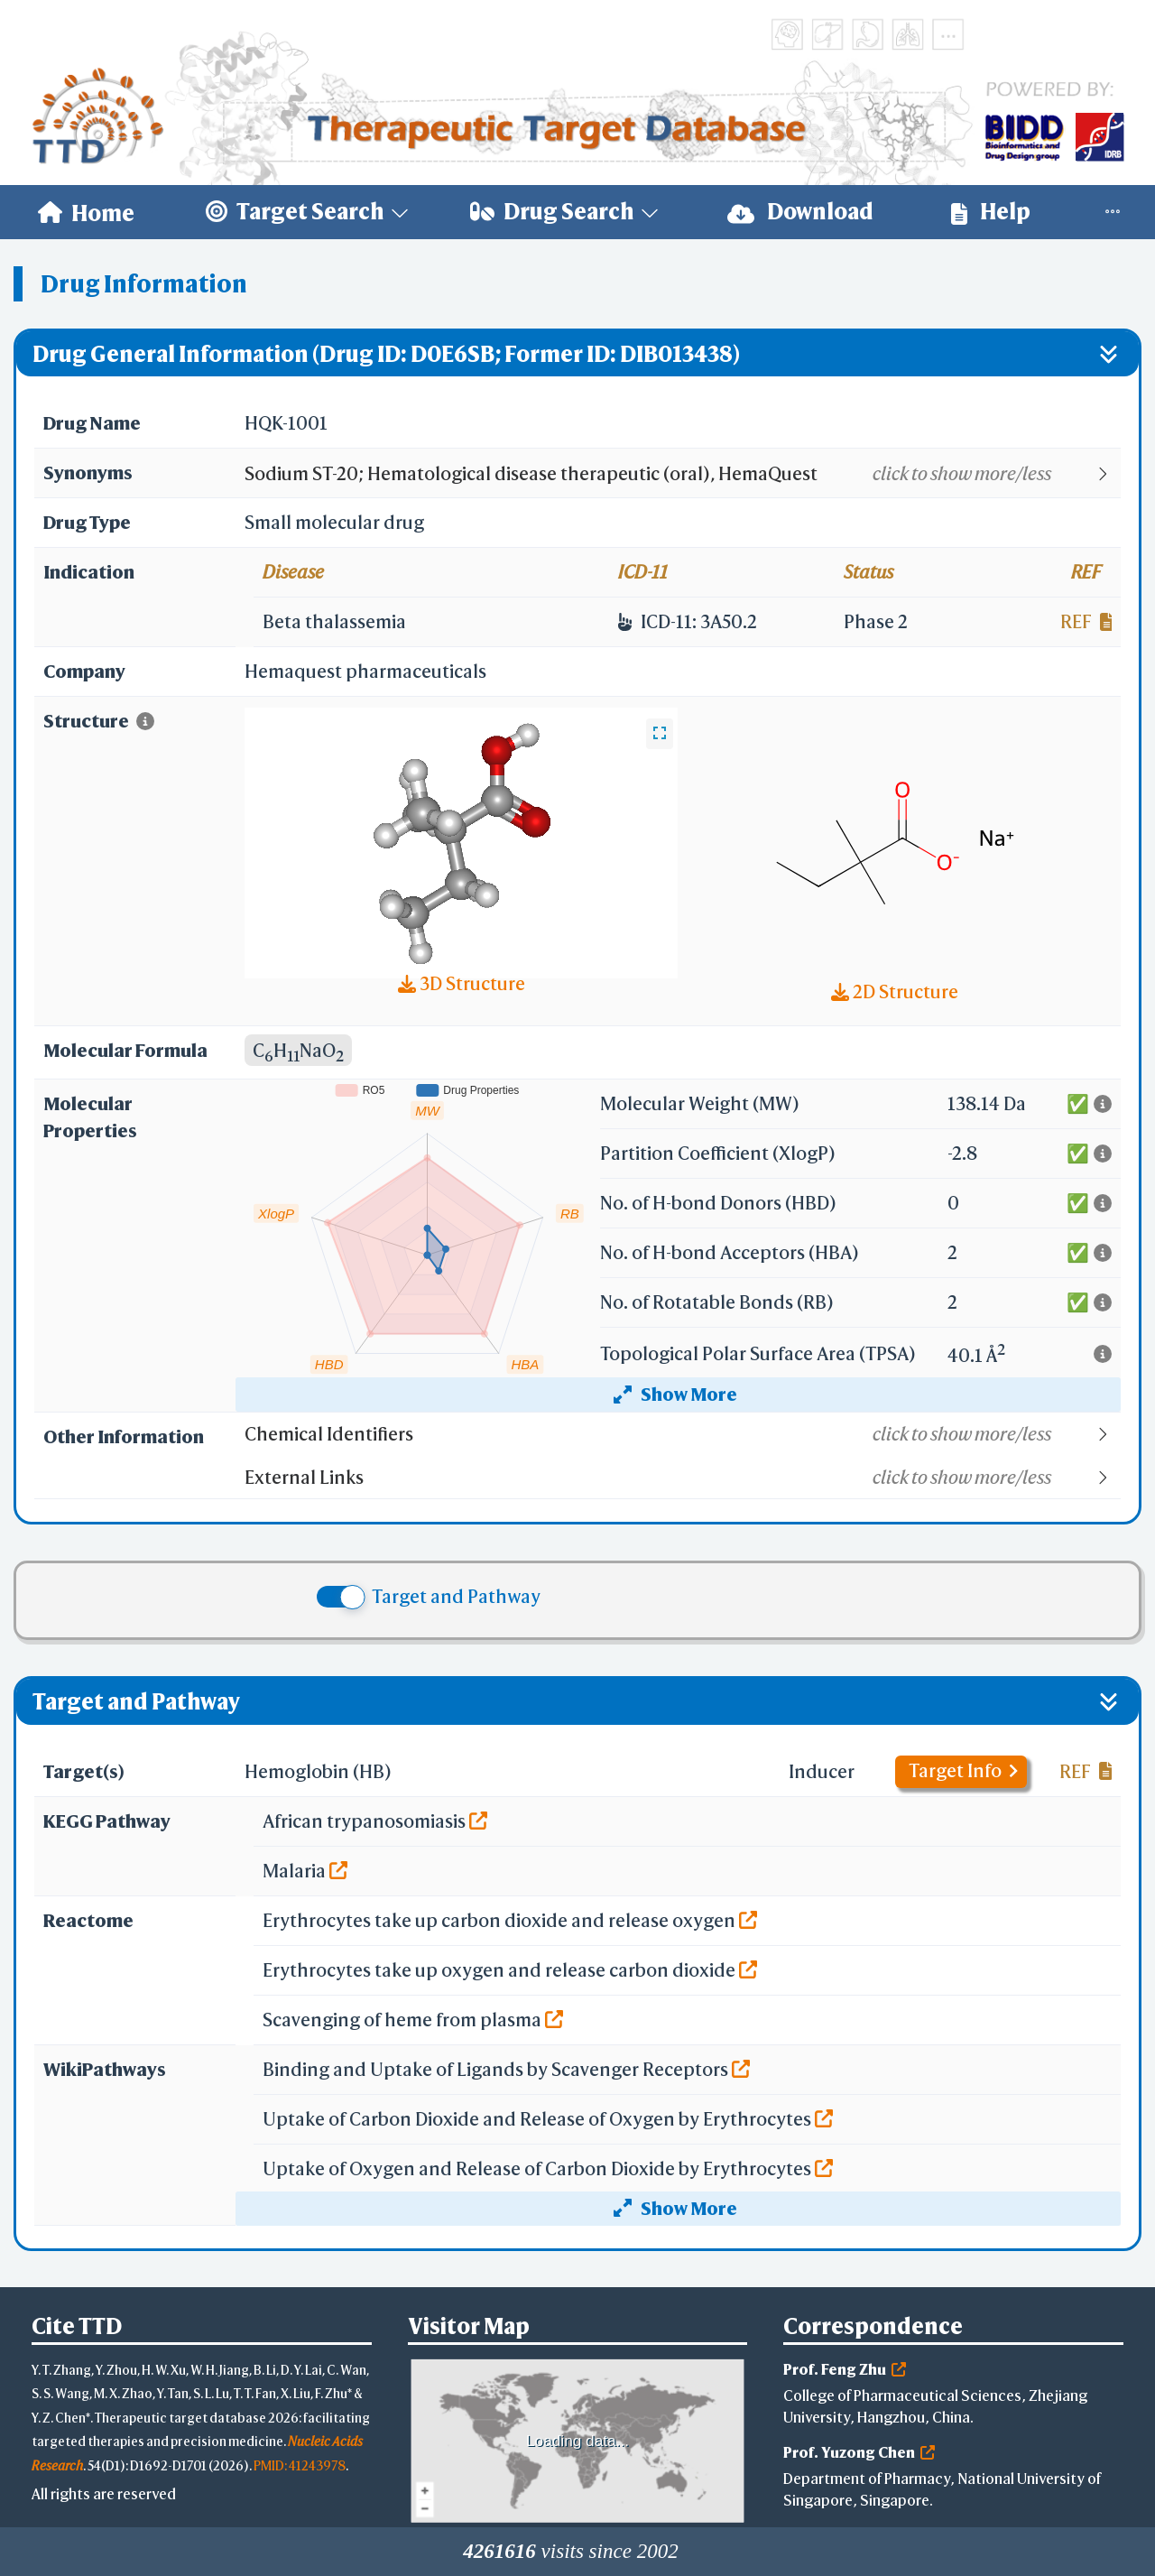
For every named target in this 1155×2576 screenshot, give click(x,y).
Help (990, 212)
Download (800, 212)
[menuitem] (86, 212)
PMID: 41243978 (300, 2465)
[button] (682, 474)
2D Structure (894, 991)
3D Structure (461, 983)
